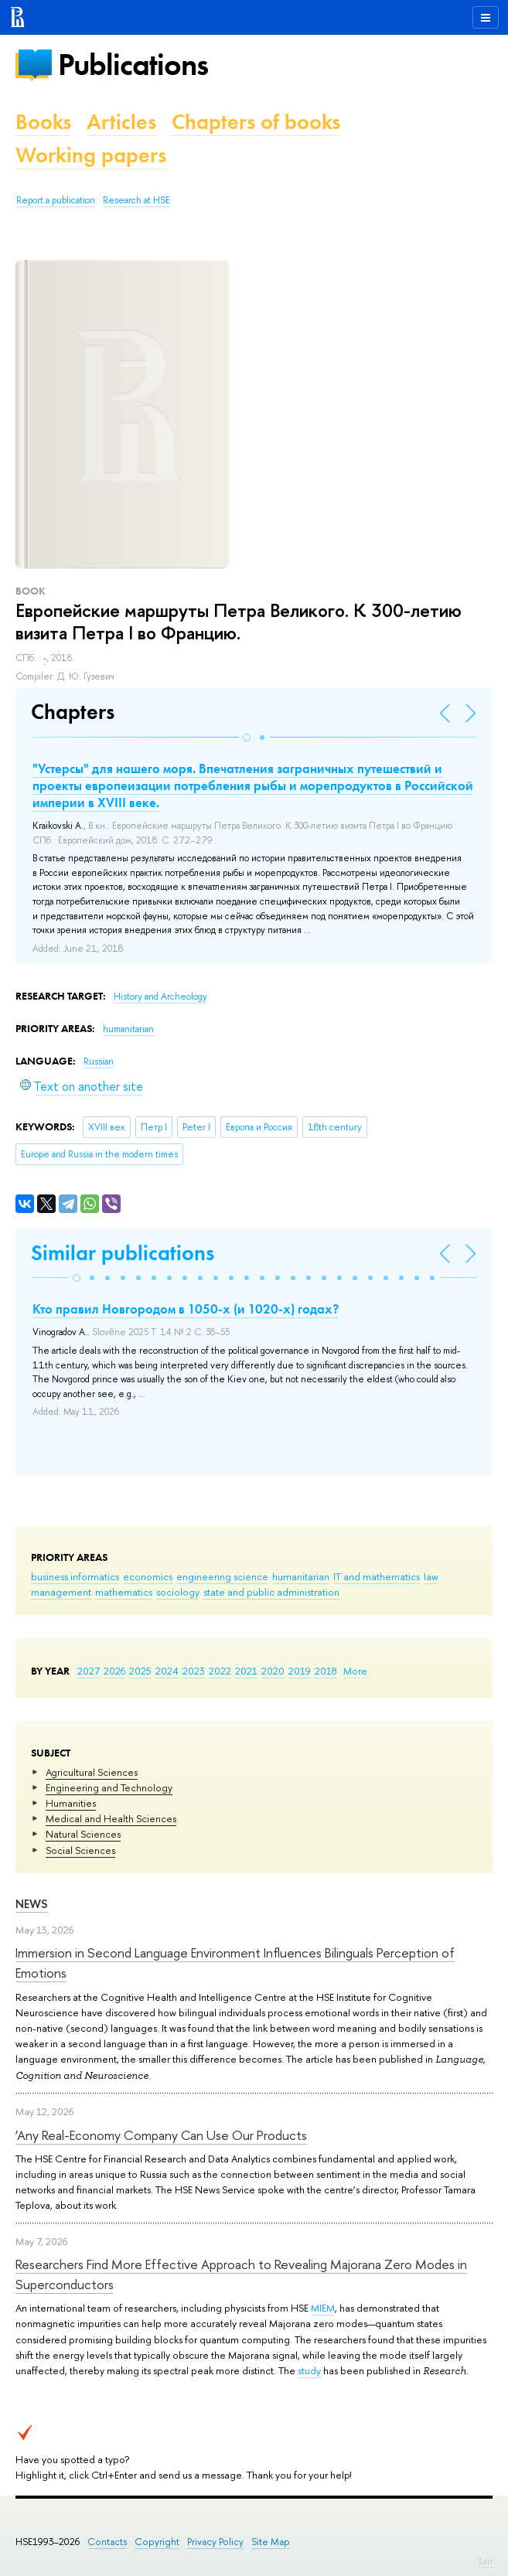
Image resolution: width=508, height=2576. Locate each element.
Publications (133, 64)
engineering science (222, 1576)
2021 (246, 1671)
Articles (121, 121)
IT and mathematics (376, 1576)
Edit (486, 2561)
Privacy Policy (215, 2541)
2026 (114, 1671)
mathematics (123, 1592)
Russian (99, 1061)
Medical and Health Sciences (111, 1818)
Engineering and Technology (109, 1787)
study (309, 2370)
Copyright (157, 2541)
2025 (140, 1671)
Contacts (107, 2541)
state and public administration (271, 1592)
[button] (246, 737)
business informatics (75, 1576)
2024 (167, 1671)
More (355, 1671)
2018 (326, 1671)
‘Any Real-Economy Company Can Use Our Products (161, 2135)
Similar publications (122, 1252)
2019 (299, 1671)
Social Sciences (80, 1850)
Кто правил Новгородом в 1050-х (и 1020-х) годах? (185, 1308)
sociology (177, 1592)
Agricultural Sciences (92, 1772)
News (31, 1904)
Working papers (90, 155)
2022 (220, 1671)
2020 (273, 1671)
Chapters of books (256, 121)
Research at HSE (136, 200)
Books (43, 121)
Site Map (270, 2541)
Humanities (71, 1803)
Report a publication (55, 200)
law (431, 1576)
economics (147, 1576)
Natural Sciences (83, 1834)
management (61, 1592)
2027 (88, 1671)
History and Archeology (160, 996)
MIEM (323, 2308)
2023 (193, 1671)
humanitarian (300, 1576)
